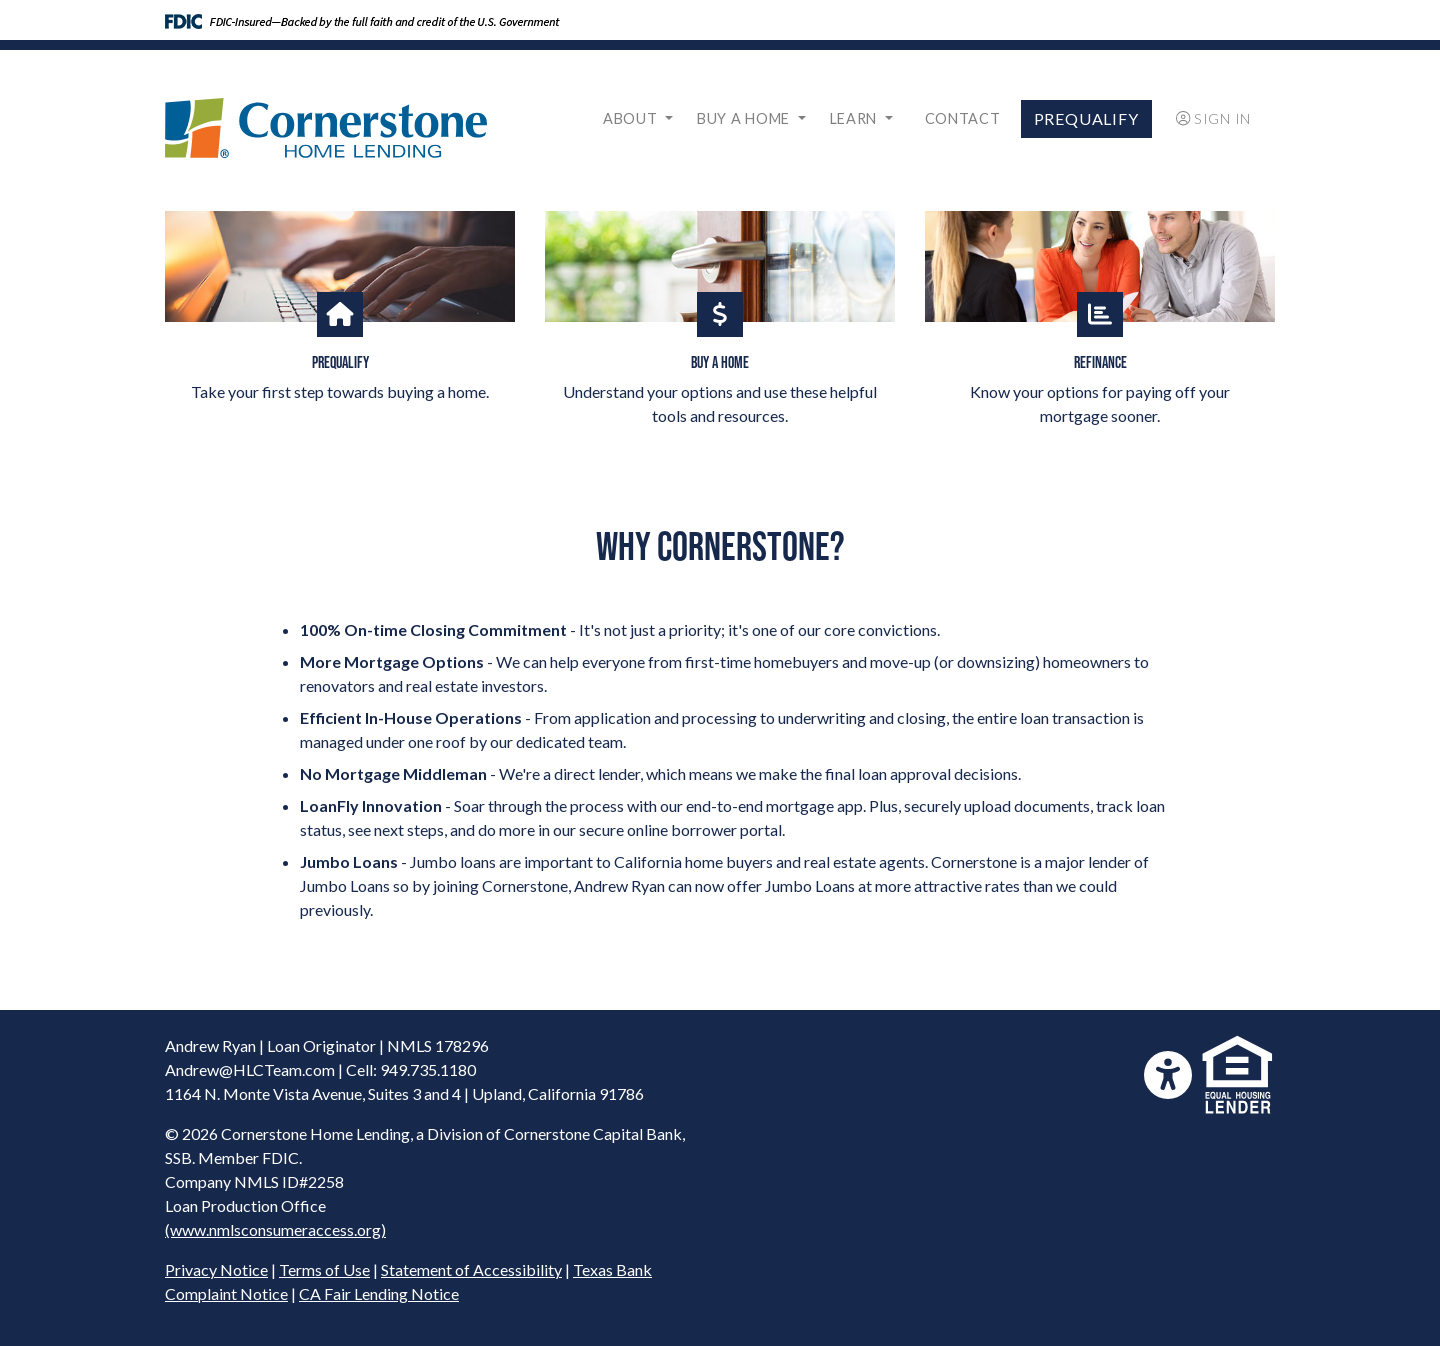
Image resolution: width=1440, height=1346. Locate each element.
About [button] (632, 118)
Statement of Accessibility (471, 1269)
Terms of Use (324, 1269)
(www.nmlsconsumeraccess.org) (275, 1229)
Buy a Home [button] (745, 118)
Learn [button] (855, 118)
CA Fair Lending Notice (379, 1293)
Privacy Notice (216, 1269)
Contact (963, 118)
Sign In (1213, 118)
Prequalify (1086, 118)
